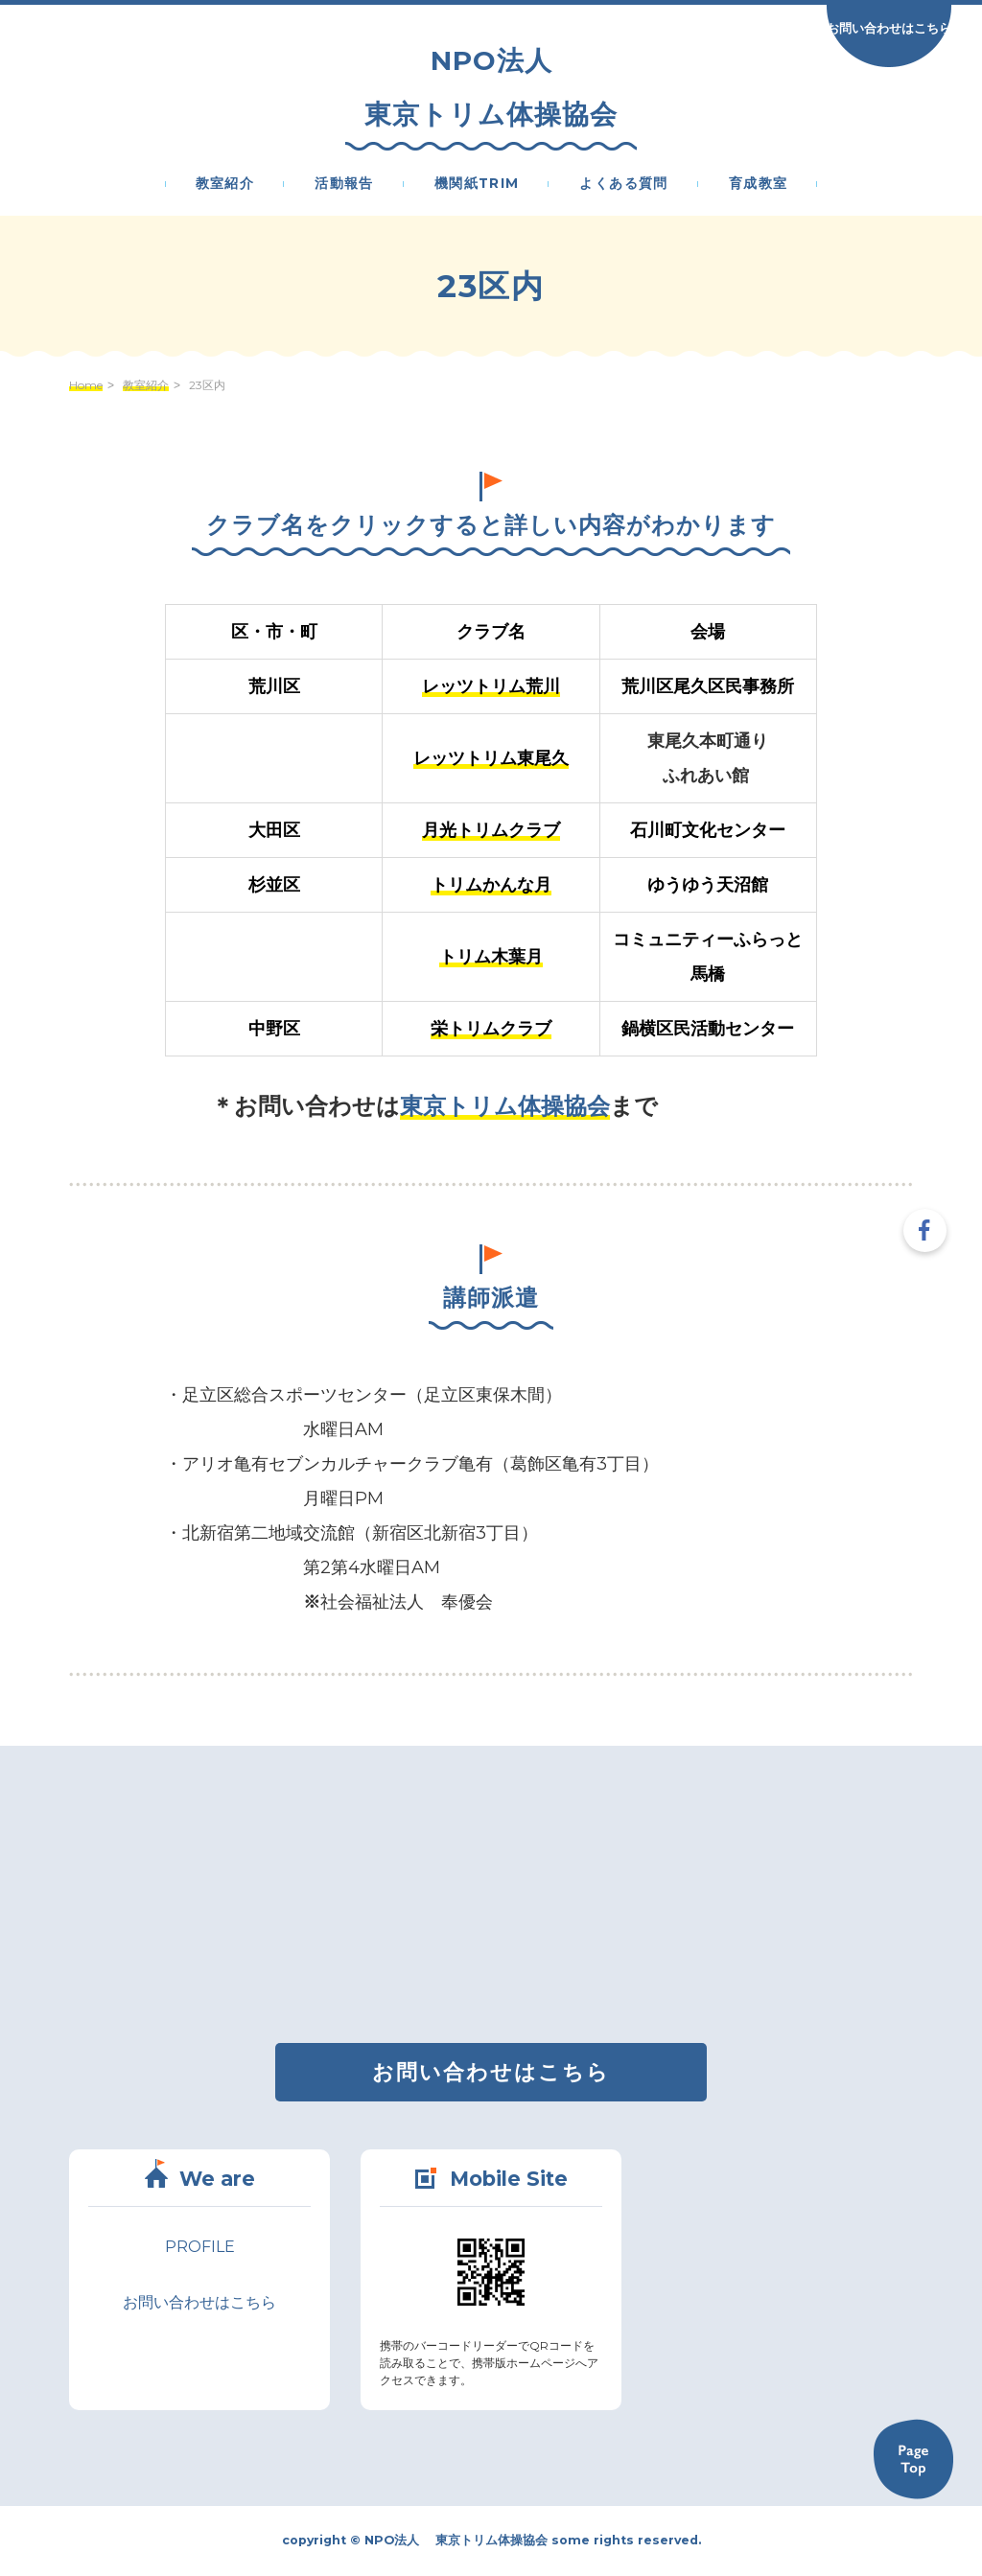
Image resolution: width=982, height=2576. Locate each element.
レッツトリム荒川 (491, 686)
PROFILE (200, 2247)
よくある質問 (623, 184)
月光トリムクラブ (491, 830)
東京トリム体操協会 (505, 1106)
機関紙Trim (477, 184)
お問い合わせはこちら (889, 27)
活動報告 (344, 184)
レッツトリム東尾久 (491, 758)
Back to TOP (913, 2459)
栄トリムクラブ (491, 1028)
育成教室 (758, 184)
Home (86, 385)
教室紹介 (225, 184)
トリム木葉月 (491, 956)
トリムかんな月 (491, 884)
